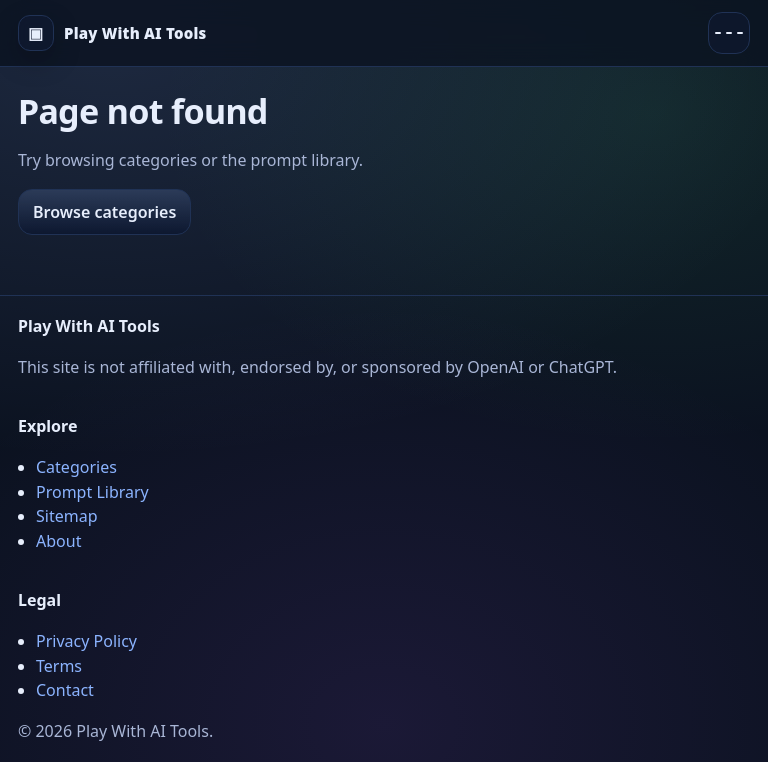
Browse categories (104, 212)
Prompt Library (92, 492)
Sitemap (67, 516)
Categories (76, 467)
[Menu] (729, 33)
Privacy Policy (86, 641)
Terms (59, 666)
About (58, 541)
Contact (65, 690)
